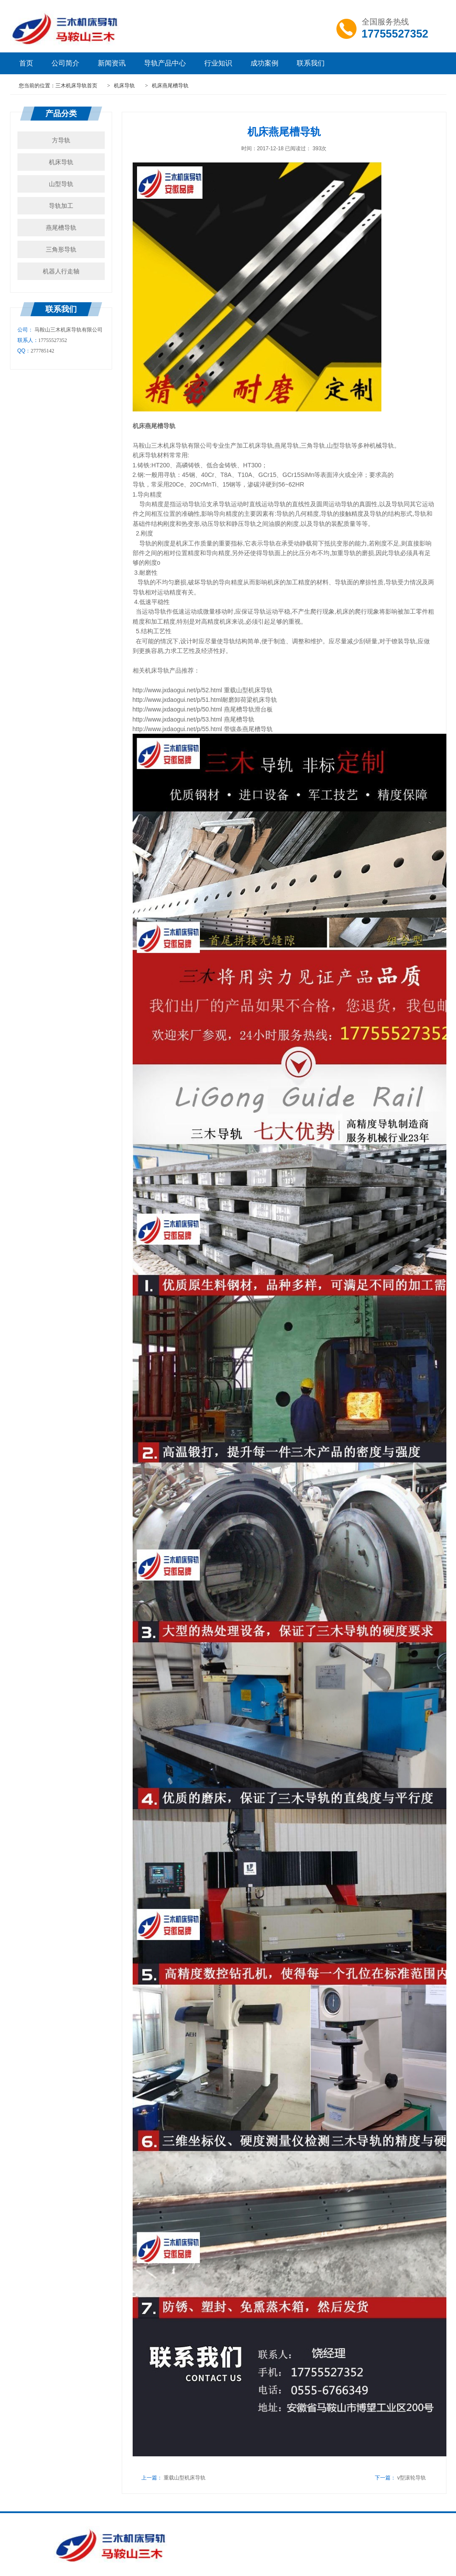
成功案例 (264, 63)
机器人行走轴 (61, 271)
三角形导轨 (61, 249)
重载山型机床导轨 (185, 2478)
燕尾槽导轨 (61, 227)
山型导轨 (61, 183)
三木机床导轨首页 (76, 86)
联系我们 (311, 63)
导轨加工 (61, 205)
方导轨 (61, 140)
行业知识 (218, 63)
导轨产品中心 (165, 63)
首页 (26, 63)
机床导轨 (125, 86)
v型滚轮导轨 (411, 2478)
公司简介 (65, 63)
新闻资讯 (112, 63)
